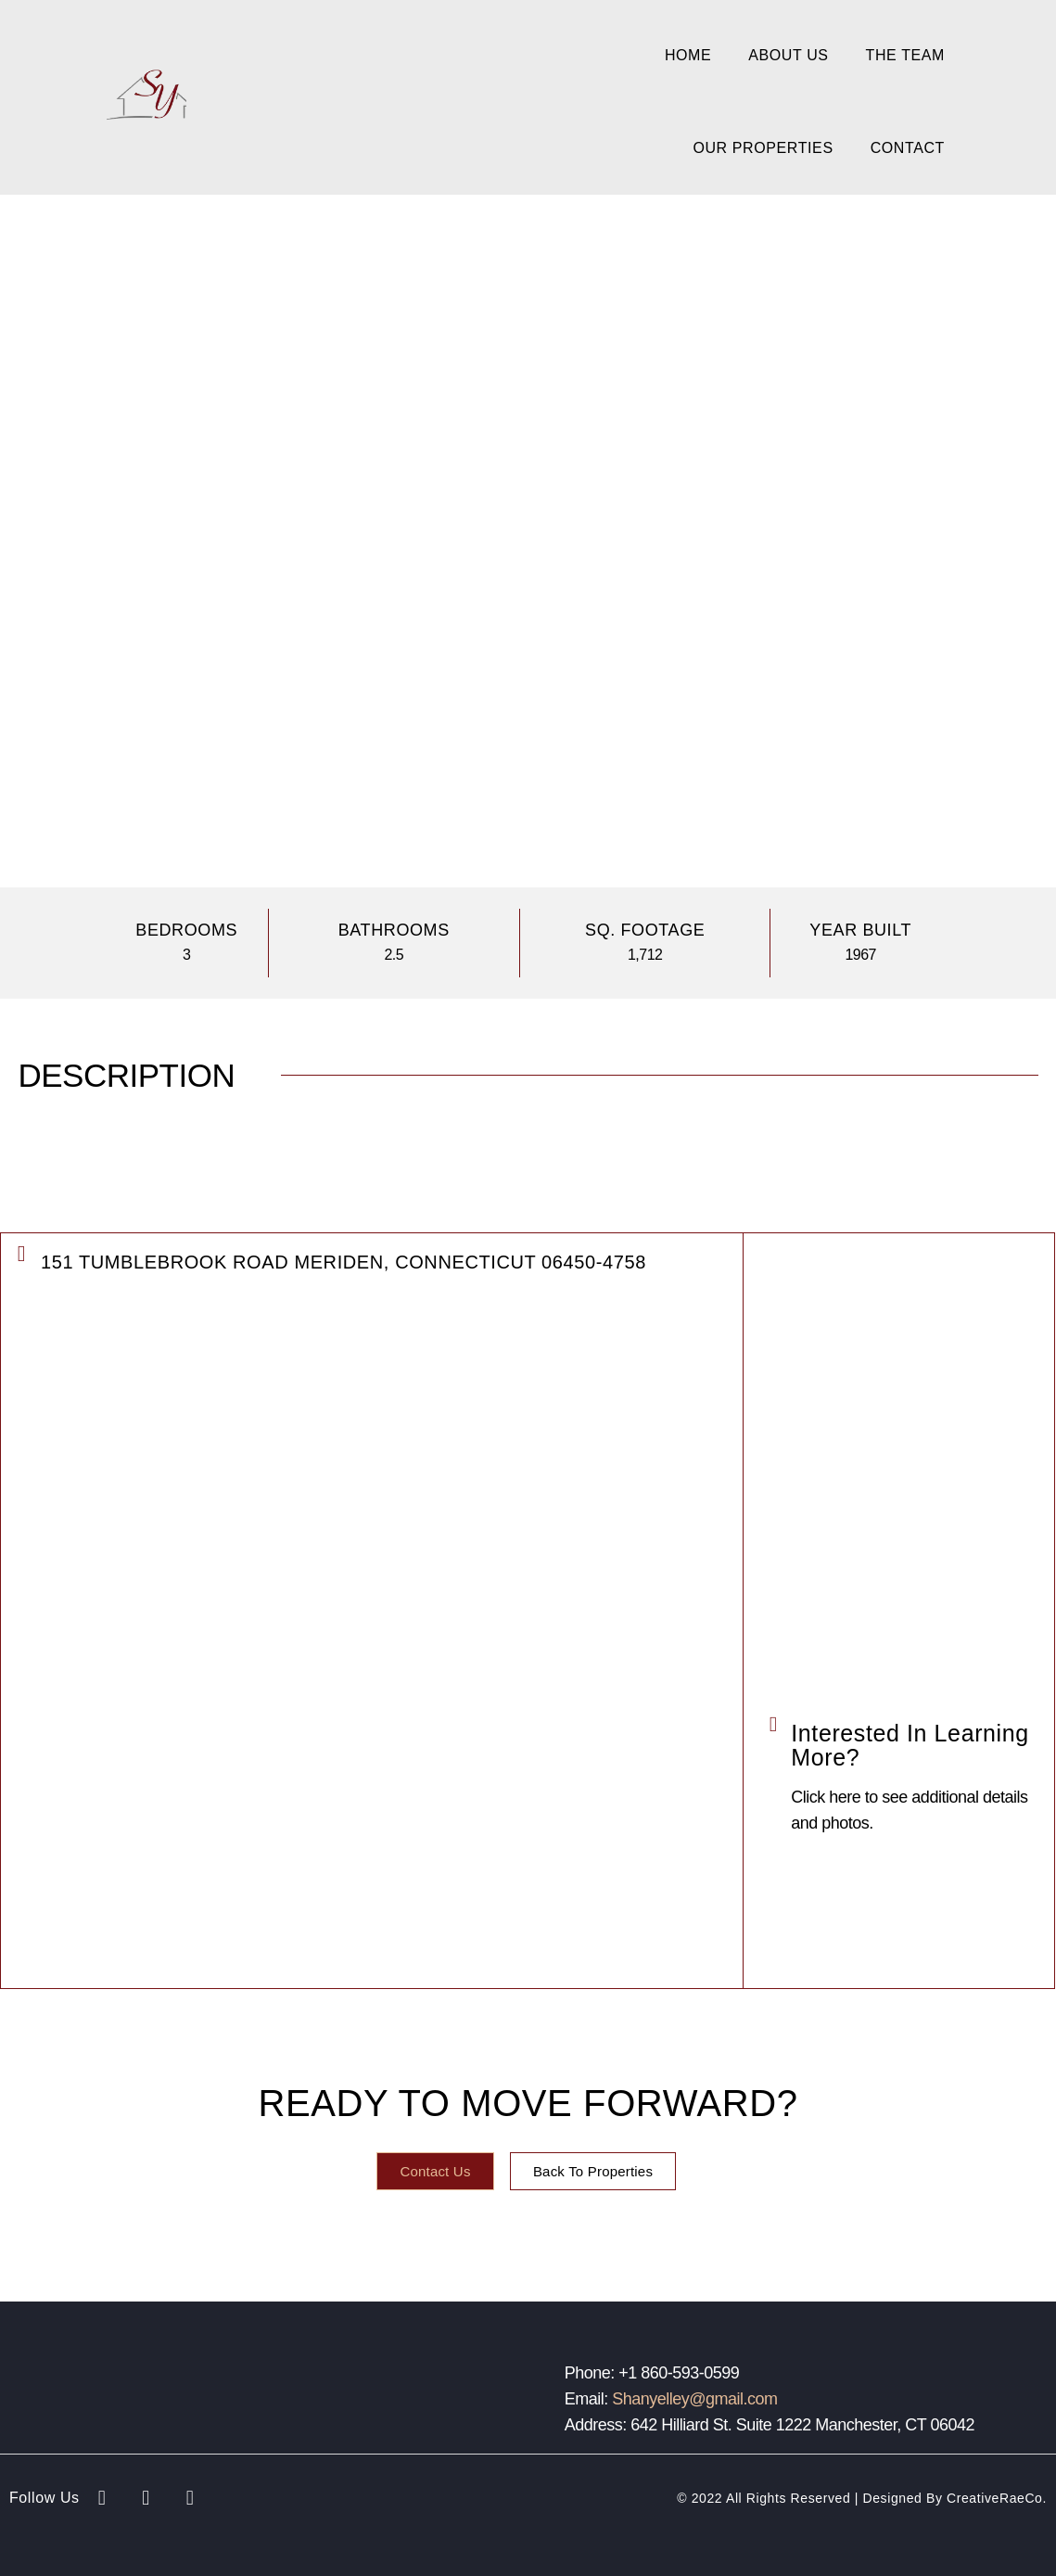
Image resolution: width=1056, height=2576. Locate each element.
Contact (908, 148)
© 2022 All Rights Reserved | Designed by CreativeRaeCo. (862, 2498)
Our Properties (763, 148)
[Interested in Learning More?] (772, 1724)
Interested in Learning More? (909, 1745)
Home (688, 55)
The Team (905, 55)
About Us (788, 55)
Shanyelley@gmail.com (694, 2399)
